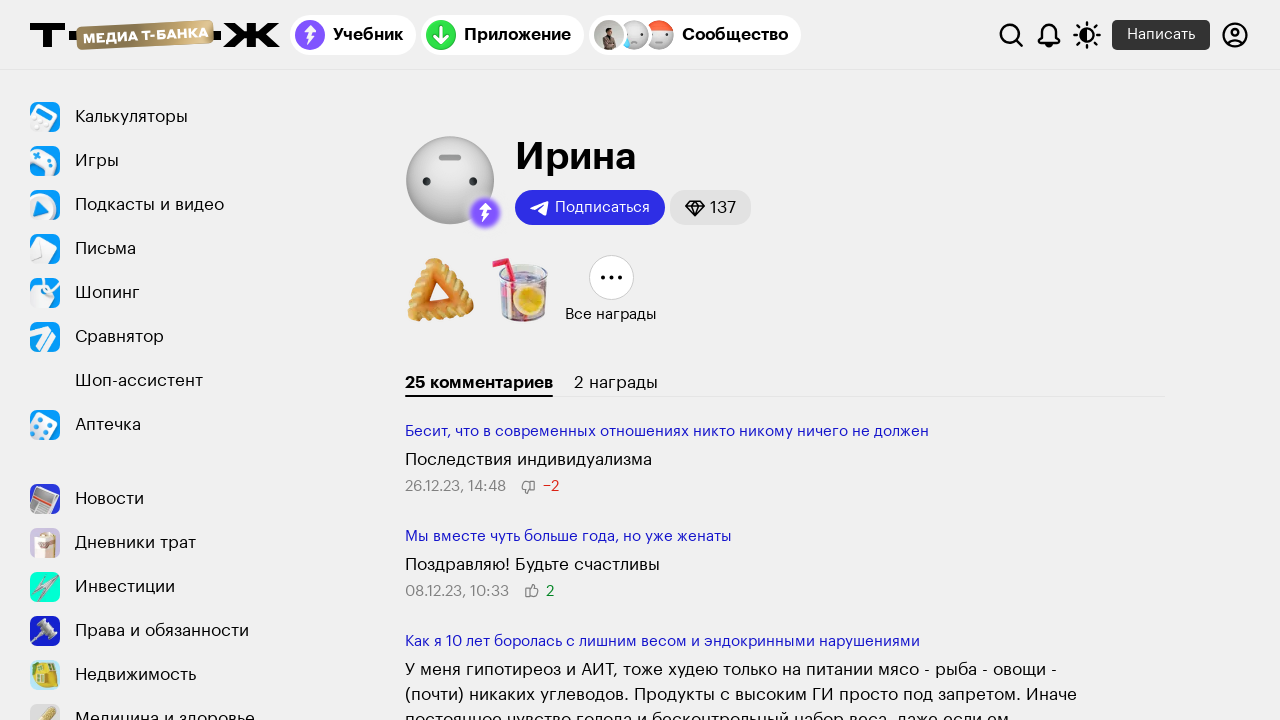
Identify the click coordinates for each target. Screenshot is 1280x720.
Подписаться (590, 208)
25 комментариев (479, 382)
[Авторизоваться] (1235, 35)
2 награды (616, 382)
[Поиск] (1011, 35)
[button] (485, 213)
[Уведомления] (1049, 35)
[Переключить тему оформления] (1087, 35)
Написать (1161, 34)
